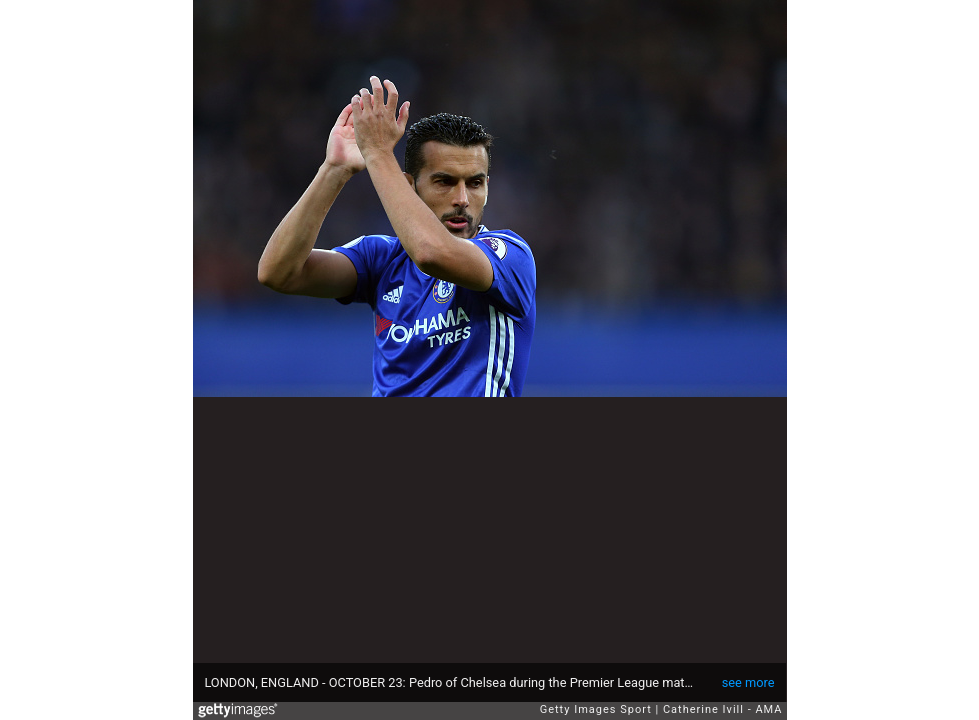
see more (748, 682)
